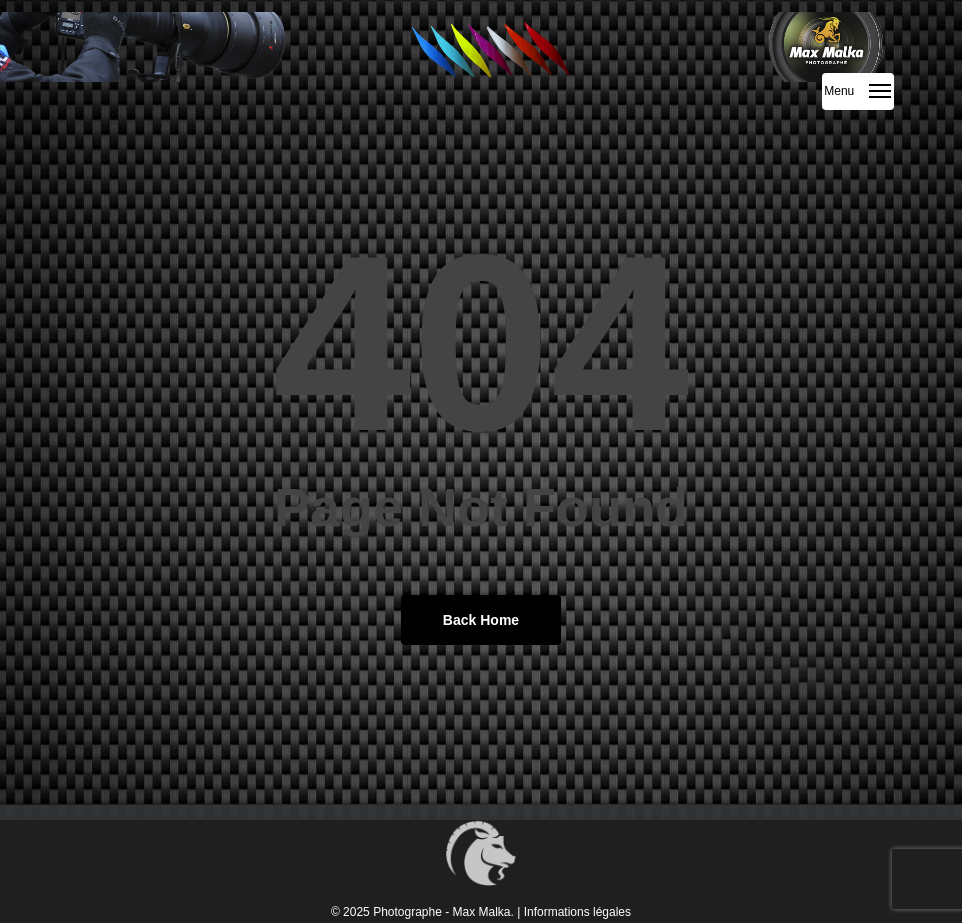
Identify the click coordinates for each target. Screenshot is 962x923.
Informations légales (577, 912)
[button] (858, 91)
